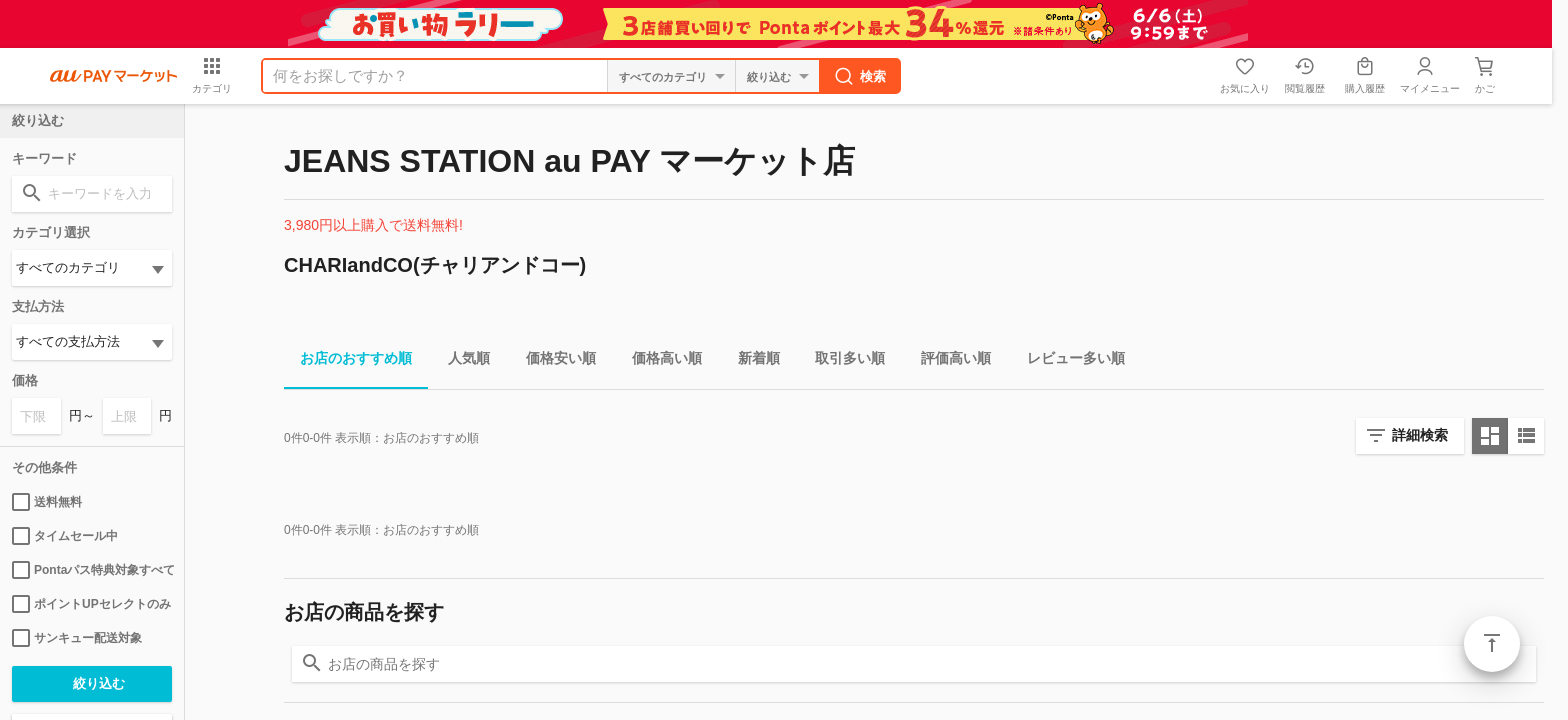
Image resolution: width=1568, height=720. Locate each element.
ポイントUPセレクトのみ (91, 604)
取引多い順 (842, 361)
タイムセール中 (65, 536)
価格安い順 (553, 361)
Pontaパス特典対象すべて (92, 570)
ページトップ (1492, 644)
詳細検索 (1420, 435)
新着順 (751, 361)
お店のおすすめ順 (348, 361)
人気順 (461, 361)
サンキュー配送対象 (77, 638)
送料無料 (47, 502)
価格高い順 (659, 361)
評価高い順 (948, 361)
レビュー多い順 (1068, 361)
